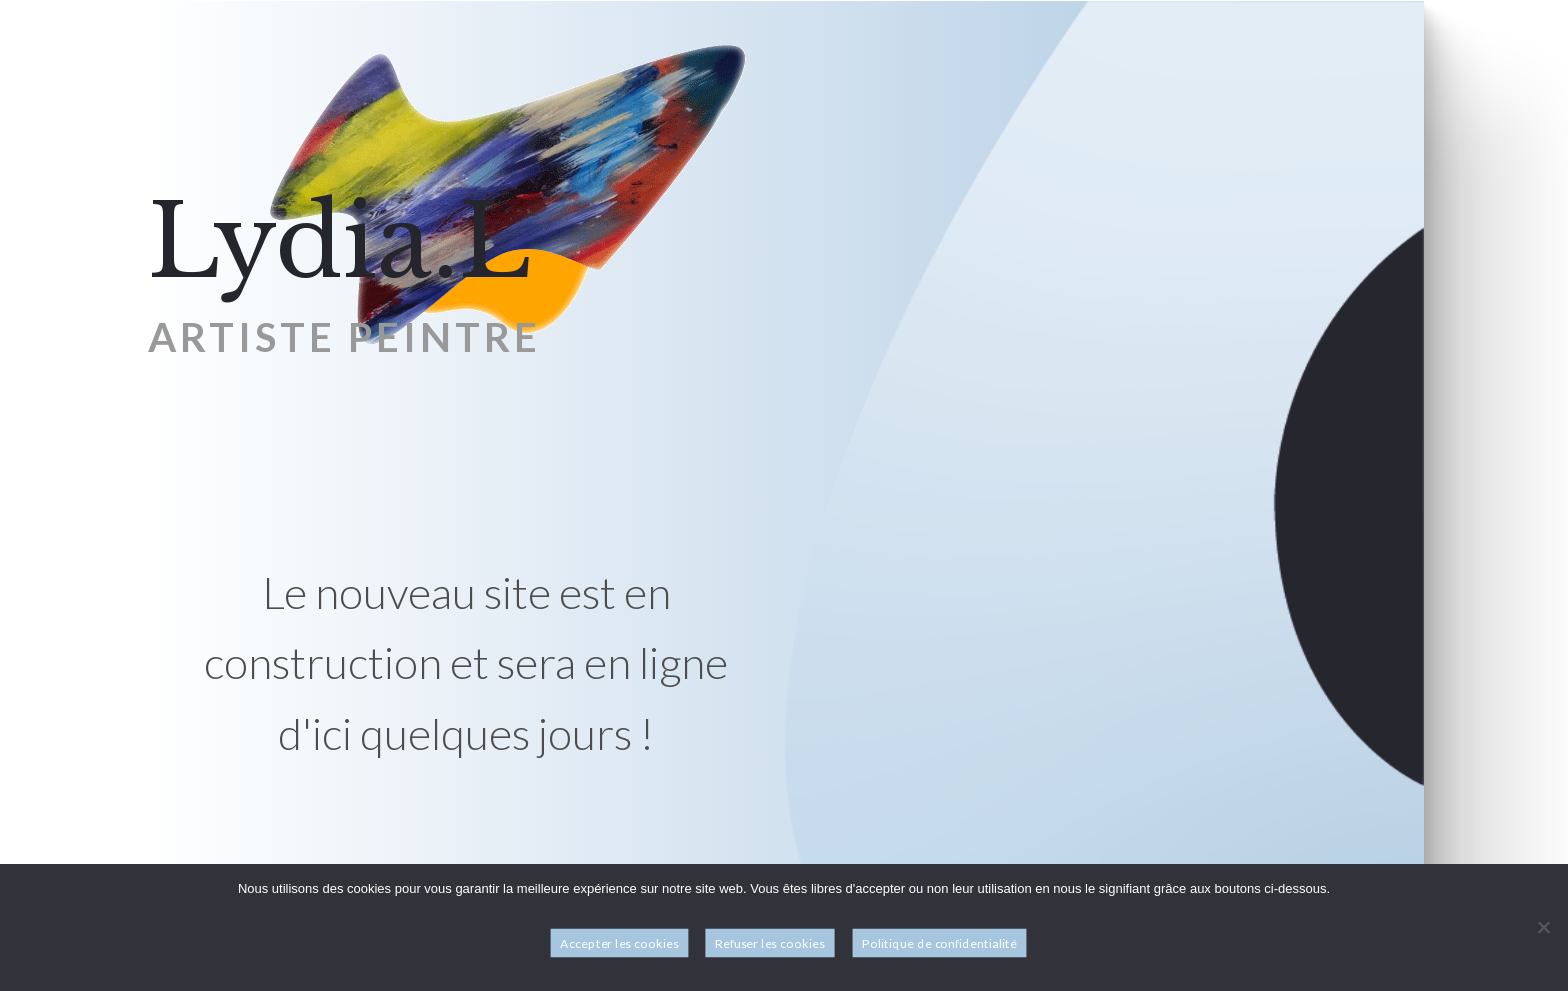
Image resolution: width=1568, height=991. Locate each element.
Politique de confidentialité (939, 943)
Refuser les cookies (770, 943)
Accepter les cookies (619, 943)
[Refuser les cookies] (1543, 927)
